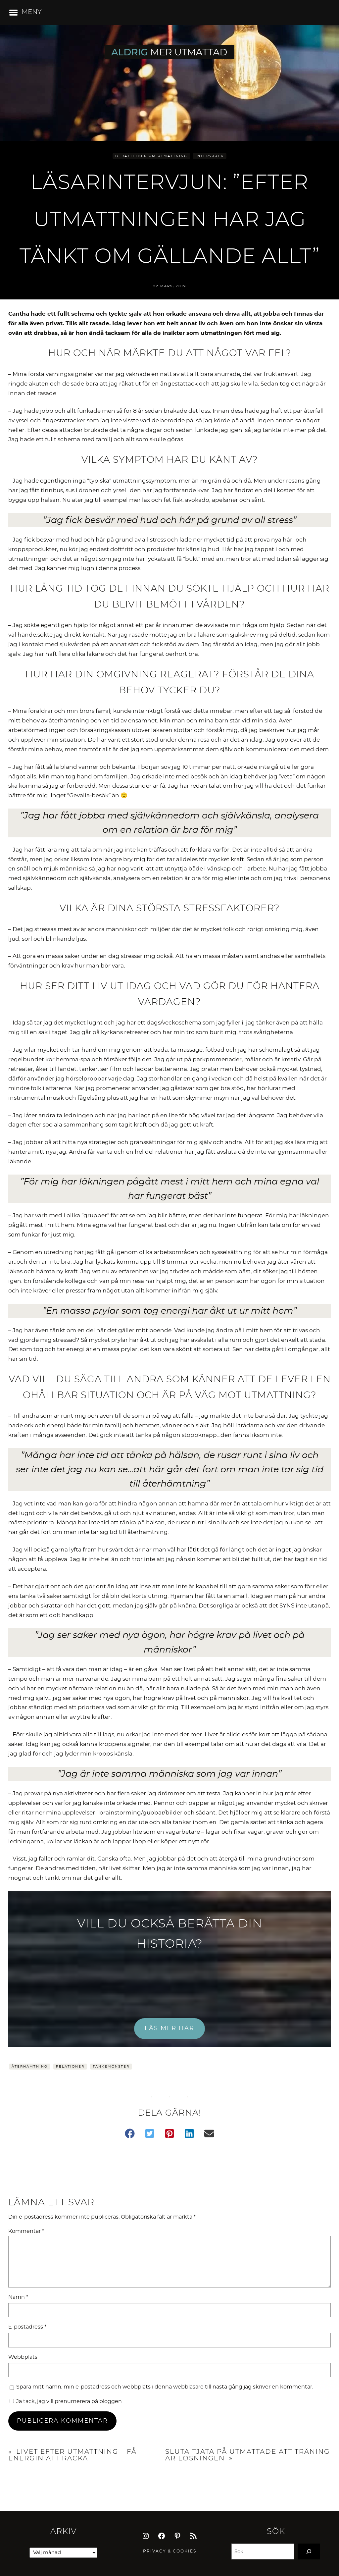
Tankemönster (111, 2066)
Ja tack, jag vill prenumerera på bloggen (66, 2401)
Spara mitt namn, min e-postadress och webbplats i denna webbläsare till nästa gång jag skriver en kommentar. (164, 2387)
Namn (18, 2297)
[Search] (309, 2551)
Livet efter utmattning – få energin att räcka (72, 2455)
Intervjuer (210, 156)
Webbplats (22, 2357)
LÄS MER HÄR (169, 2028)
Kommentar (26, 2231)
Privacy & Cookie (168, 2551)
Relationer (70, 2066)
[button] (129, 2133)
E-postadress (27, 2327)
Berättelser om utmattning (151, 156)
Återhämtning (30, 2066)
